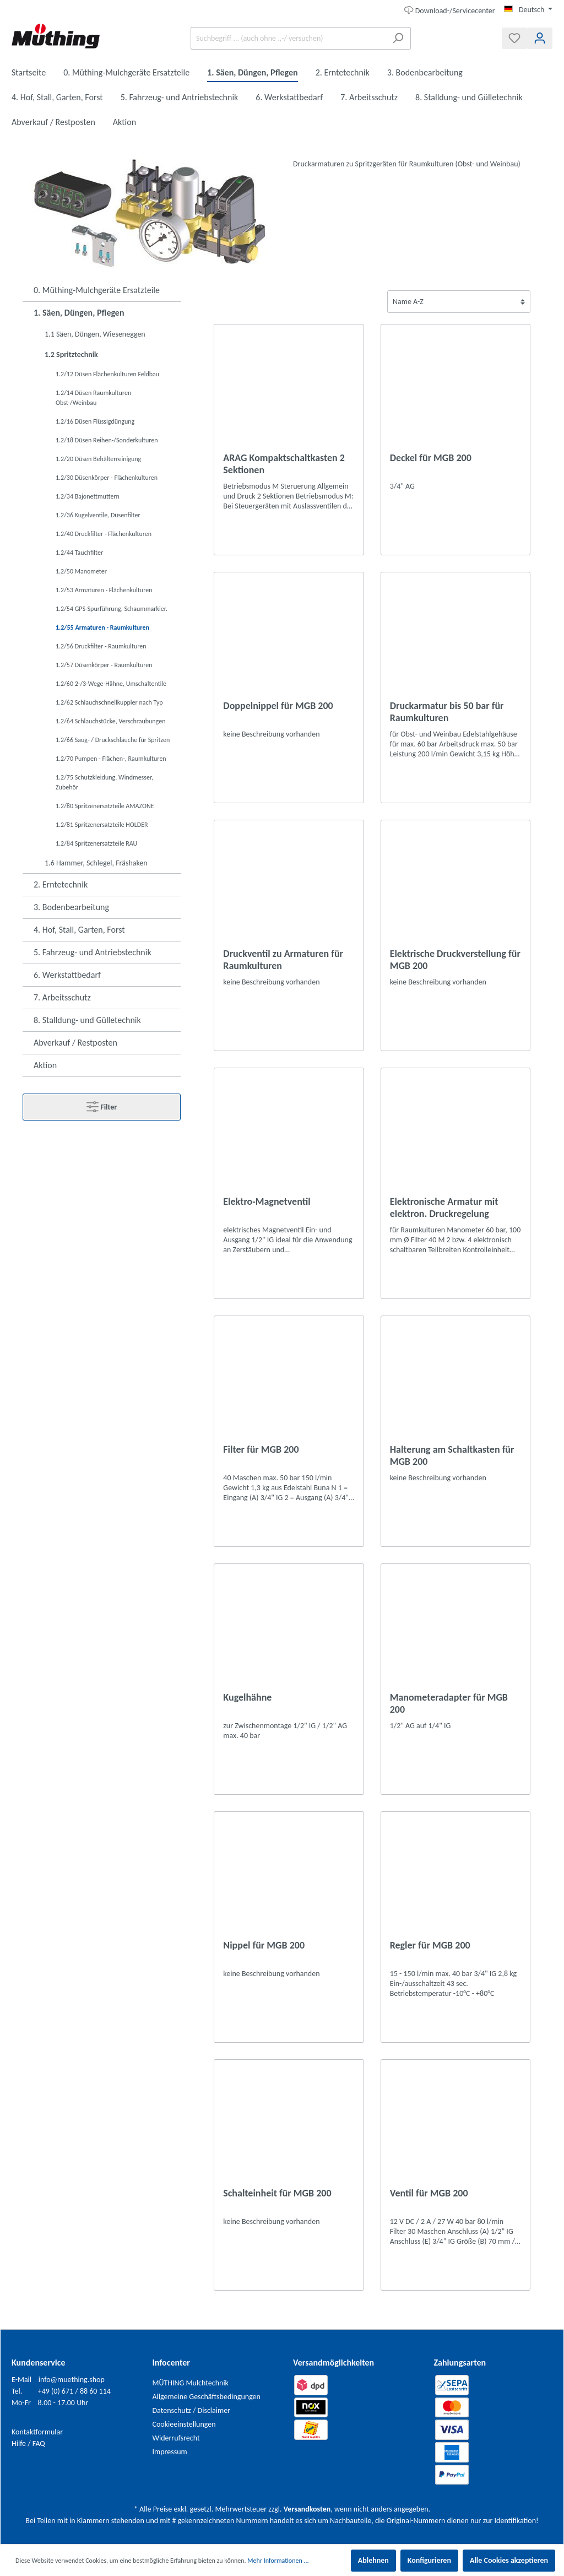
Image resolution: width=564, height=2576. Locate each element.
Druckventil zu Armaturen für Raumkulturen (283, 960)
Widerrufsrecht (176, 2438)
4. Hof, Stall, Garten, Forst (79, 929)
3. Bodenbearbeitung (71, 907)
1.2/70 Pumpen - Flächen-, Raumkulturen (111, 758)
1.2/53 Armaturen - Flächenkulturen (104, 590)
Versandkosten (307, 2509)
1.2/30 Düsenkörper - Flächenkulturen (107, 477)
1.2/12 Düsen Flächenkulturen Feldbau (107, 374)
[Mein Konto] (539, 38)
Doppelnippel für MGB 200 (278, 706)
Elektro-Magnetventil (266, 1201)
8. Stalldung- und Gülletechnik (87, 1020)
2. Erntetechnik (61, 884)
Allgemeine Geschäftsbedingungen (207, 2396)
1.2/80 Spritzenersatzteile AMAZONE (105, 806)
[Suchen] (398, 38)
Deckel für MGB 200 (430, 458)
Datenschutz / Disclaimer (192, 2410)
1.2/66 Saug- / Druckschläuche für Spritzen (113, 740)
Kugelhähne (247, 1697)
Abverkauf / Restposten (75, 1042)
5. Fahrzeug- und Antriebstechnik (92, 952)
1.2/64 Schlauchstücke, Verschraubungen (110, 721)
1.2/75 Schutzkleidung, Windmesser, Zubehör (104, 782)
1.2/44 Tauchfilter (79, 552)
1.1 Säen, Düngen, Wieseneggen (95, 334)
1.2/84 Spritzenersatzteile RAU (96, 843)
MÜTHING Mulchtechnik (191, 2383)
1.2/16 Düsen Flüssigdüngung (95, 421)
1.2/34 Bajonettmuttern (88, 496)
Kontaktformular (37, 2432)
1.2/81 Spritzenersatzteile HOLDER (102, 825)
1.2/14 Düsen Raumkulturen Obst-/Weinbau (93, 398)
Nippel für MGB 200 (264, 1945)
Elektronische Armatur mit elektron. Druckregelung (444, 1207)
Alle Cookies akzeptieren (509, 2560)
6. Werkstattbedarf (67, 975)
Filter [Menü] (101, 1104)
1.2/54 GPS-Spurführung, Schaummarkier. (111, 609)
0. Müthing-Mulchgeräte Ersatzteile (97, 290)
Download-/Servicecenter (449, 9)
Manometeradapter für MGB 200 (449, 1703)
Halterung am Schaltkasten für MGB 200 (452, 1455)
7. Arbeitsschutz (62, 997)
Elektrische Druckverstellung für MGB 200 (455, 960)
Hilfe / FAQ (28, 2443)
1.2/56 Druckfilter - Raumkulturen (101, 646)
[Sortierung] (458, 301)
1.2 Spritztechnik (71, 354)
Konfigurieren (429, 2560)
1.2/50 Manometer (81, 571)
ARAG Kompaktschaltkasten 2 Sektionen (284, 464)
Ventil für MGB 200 (429, 2193)
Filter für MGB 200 (261, 1449)
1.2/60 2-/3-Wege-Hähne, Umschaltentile (111, 684)
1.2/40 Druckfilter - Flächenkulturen (103, 534)
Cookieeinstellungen (184, 2424)
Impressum (170, 2451)
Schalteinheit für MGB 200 (277, 2193)
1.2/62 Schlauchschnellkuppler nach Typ (109, 702)
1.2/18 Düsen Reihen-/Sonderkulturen (107, 440)
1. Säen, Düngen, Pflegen (79, 312)
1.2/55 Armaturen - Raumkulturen (102, 627)
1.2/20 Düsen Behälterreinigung (98, 459)
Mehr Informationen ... (277, 2560)
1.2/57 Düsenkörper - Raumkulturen (104, 665)
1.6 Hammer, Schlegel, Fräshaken (96, 863)
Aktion (45, 1065)
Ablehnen (373, 2560)
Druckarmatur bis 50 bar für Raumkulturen (447, 712)
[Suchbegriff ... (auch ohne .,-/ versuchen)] (288, 38)
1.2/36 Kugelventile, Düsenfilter (98, 515)
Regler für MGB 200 (430, 1945)
